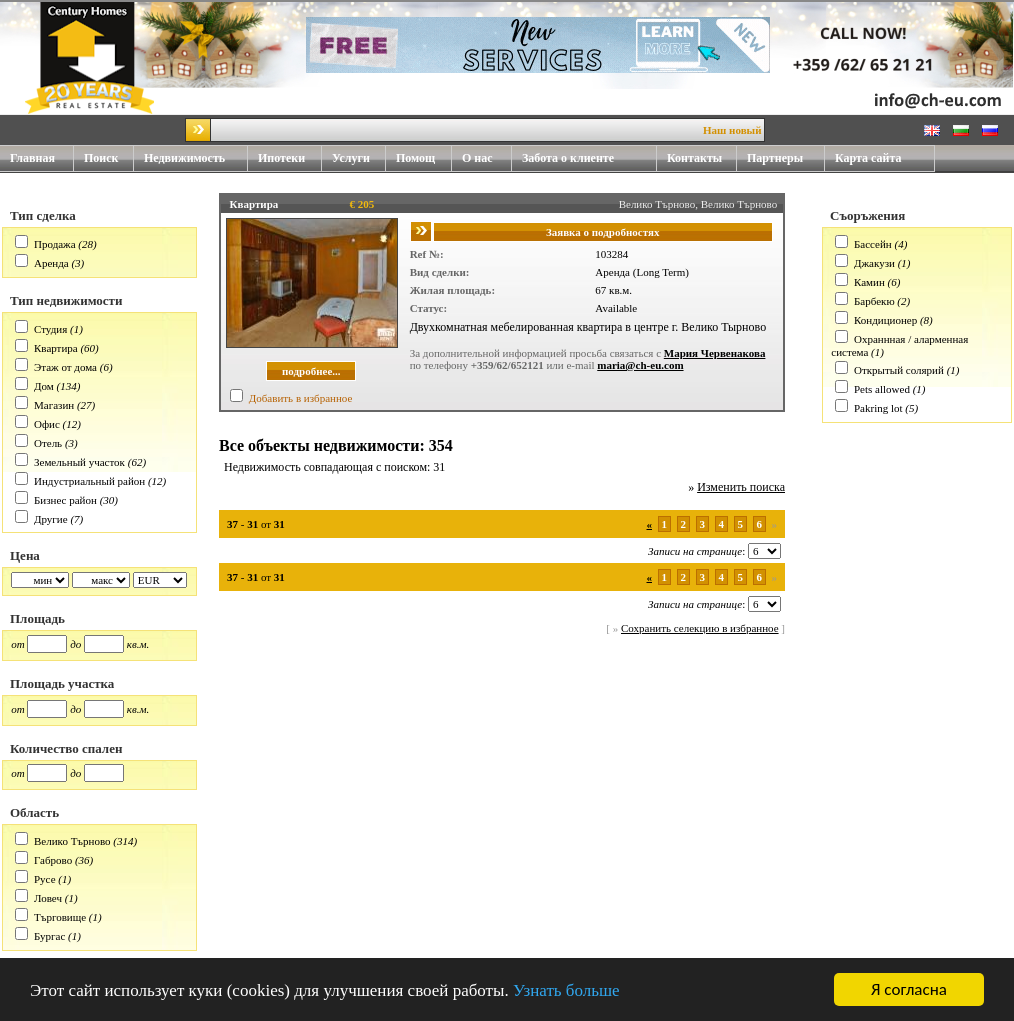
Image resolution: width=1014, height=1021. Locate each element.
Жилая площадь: (452, 290)
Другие (51, 519)
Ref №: (427, 254)
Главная (32, 158)
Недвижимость (196, 158)
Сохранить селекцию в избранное (700, 628)
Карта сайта (868, 158)
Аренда (51, 263)
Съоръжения (867, 215)
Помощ (424, 158)
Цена (25, 555)
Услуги (359, 158)
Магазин (54, 405)
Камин (869, 282)
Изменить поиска (741, 487)
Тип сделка (43, 215)
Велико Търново (72, 841)
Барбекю (874, 301)
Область (34, 812)
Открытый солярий (899, 370)
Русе (45, 879)
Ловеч (48, 898)
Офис (47, 424)
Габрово (53, 860)
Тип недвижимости (66, 300)
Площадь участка (62, 683)
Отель (48, 443)
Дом (44, 386)
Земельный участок (79, 462)
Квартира (56, 348)
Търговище (60, 917)
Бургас (49, 936)
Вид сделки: (440, 272)
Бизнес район (65, 500)
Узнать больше (566, 990)
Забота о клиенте (568, 158)
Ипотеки (281, 158)
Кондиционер (885, 320)
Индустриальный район (89, 481)
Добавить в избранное (301, 398)
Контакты (702, 158)
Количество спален (66, 748)
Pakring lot (878, 408)
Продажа (55, 244)
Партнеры (775, 158)
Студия (50, 329)
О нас (487, 158)
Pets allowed (882, 389)
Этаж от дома (65, 367)
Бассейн (873, 244)
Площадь (37, 618)
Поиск (101, 158)
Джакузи (874, 263)
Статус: (429, 308)
